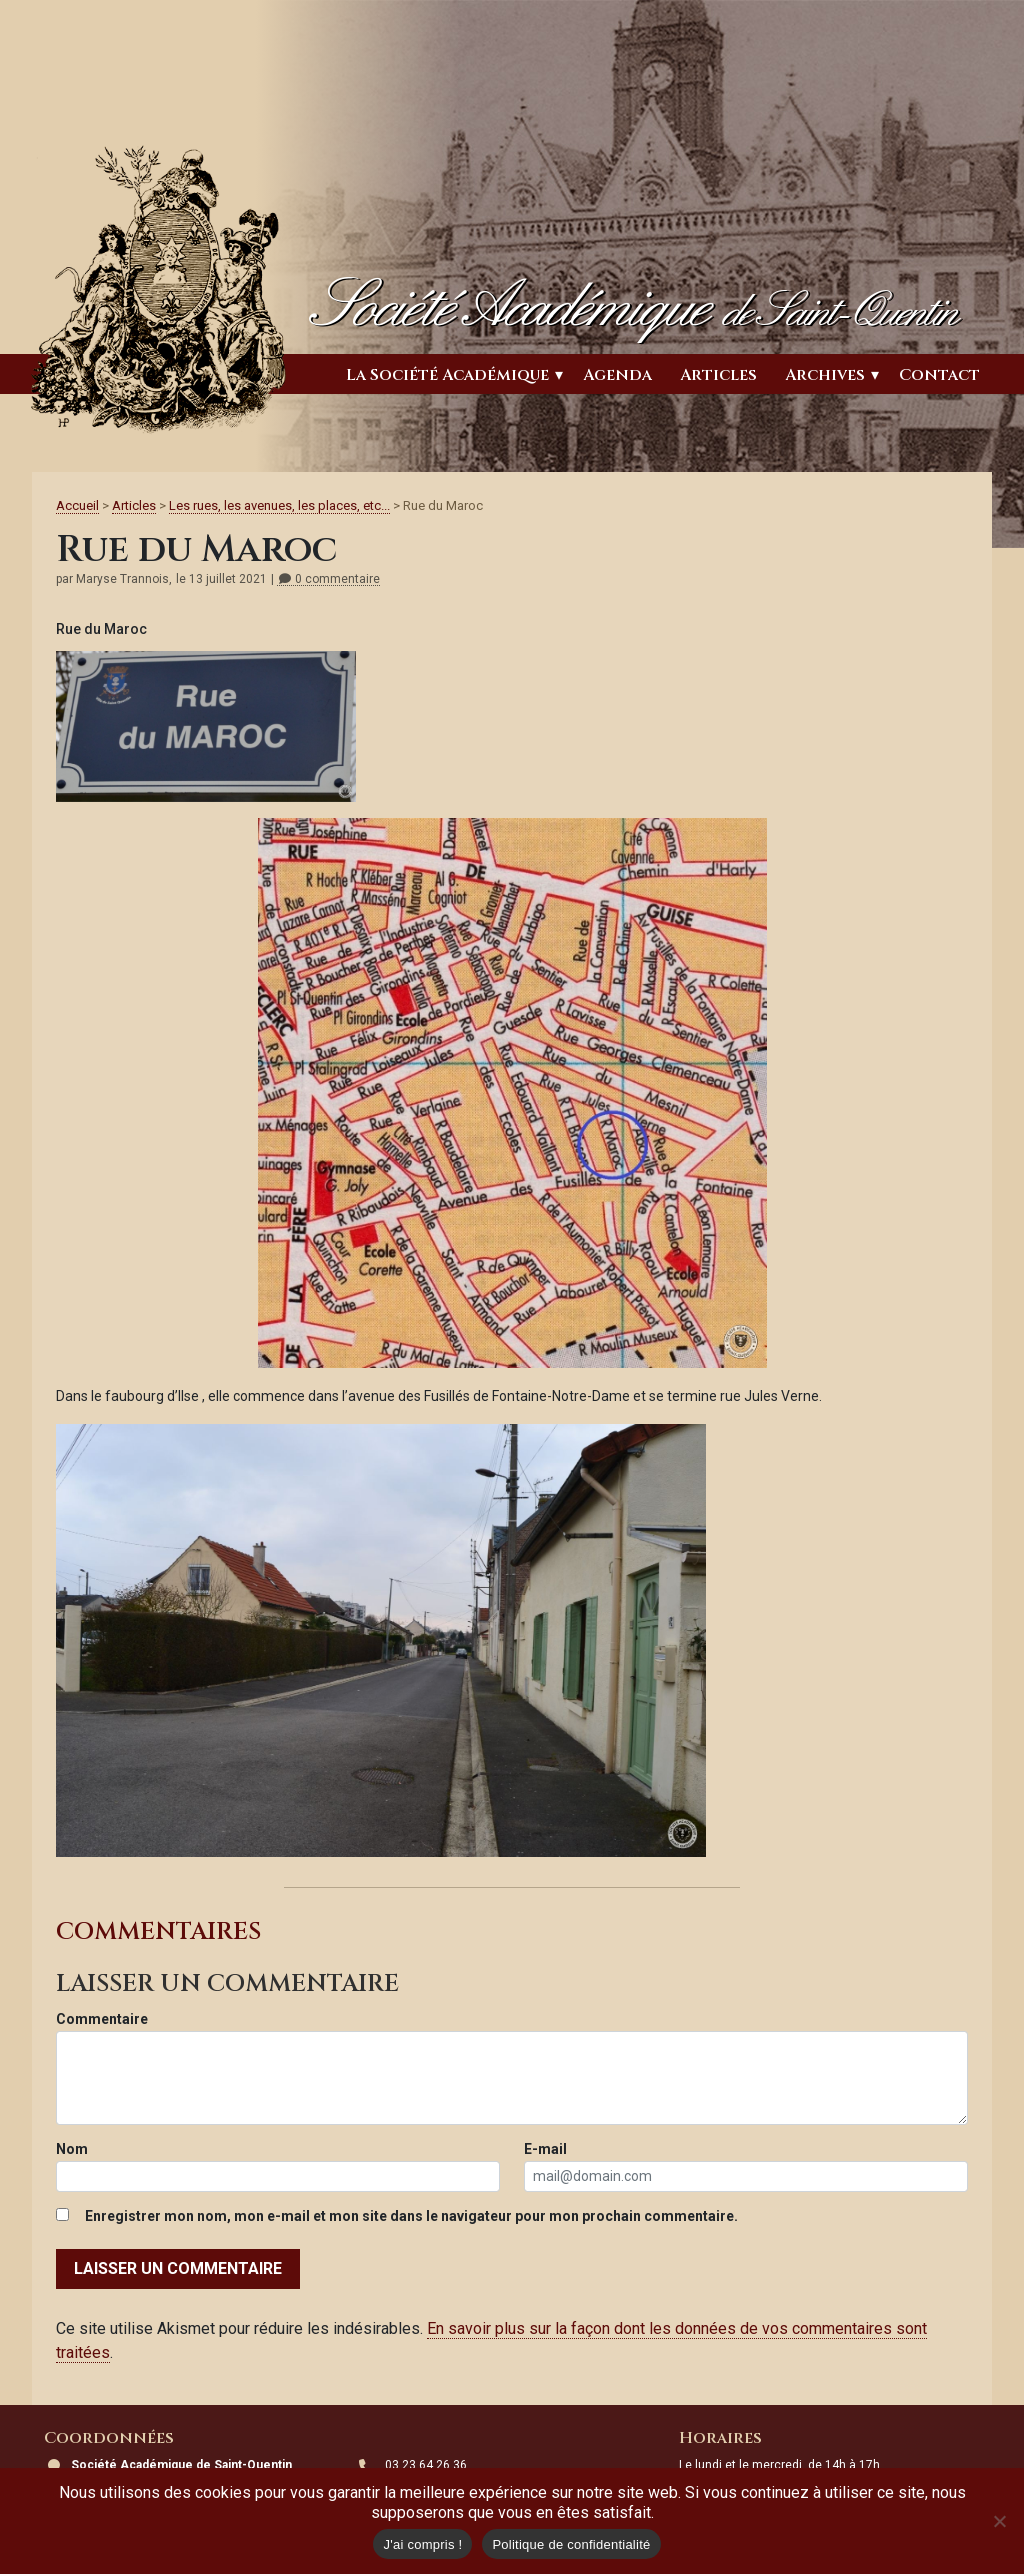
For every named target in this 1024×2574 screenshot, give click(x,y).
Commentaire (102, 2019)
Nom (72, 2149)
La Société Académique (447, 375)
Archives (825, 375)
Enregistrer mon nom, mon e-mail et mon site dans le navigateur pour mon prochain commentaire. (411, 2216)
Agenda (617, 375)
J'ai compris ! (422, 2544)
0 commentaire (328, 579)
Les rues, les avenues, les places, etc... (279, 505)
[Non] (999, 2521)
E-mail (545, 2149)
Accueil (77, 505)
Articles (718, 375)
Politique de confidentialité (571, 2544)
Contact (939, 375)
